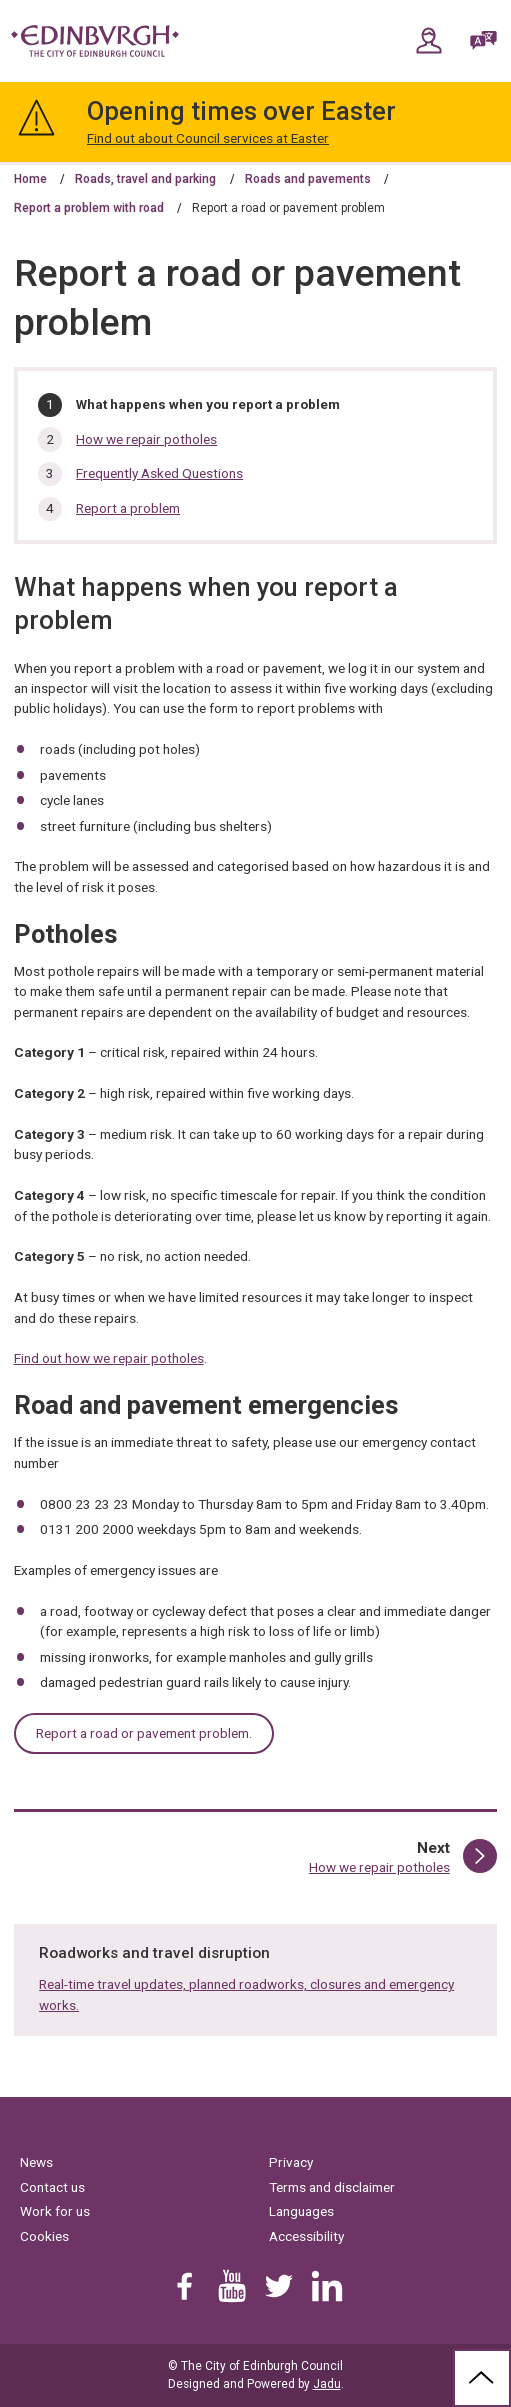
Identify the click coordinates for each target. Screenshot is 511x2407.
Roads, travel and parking (145, 179)
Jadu (327, 2384)
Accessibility (306, 2236)
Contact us (52, 2187)
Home (30, 179)
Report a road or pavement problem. (144, 1733)
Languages (301, 2211)
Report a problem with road (89, 208)
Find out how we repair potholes (109, 1358)
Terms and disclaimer (332, 2187)
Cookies (44, 2236)
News (36, 2162)
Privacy (291, 2162)
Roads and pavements (308, 179)
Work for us (55, 2211)
